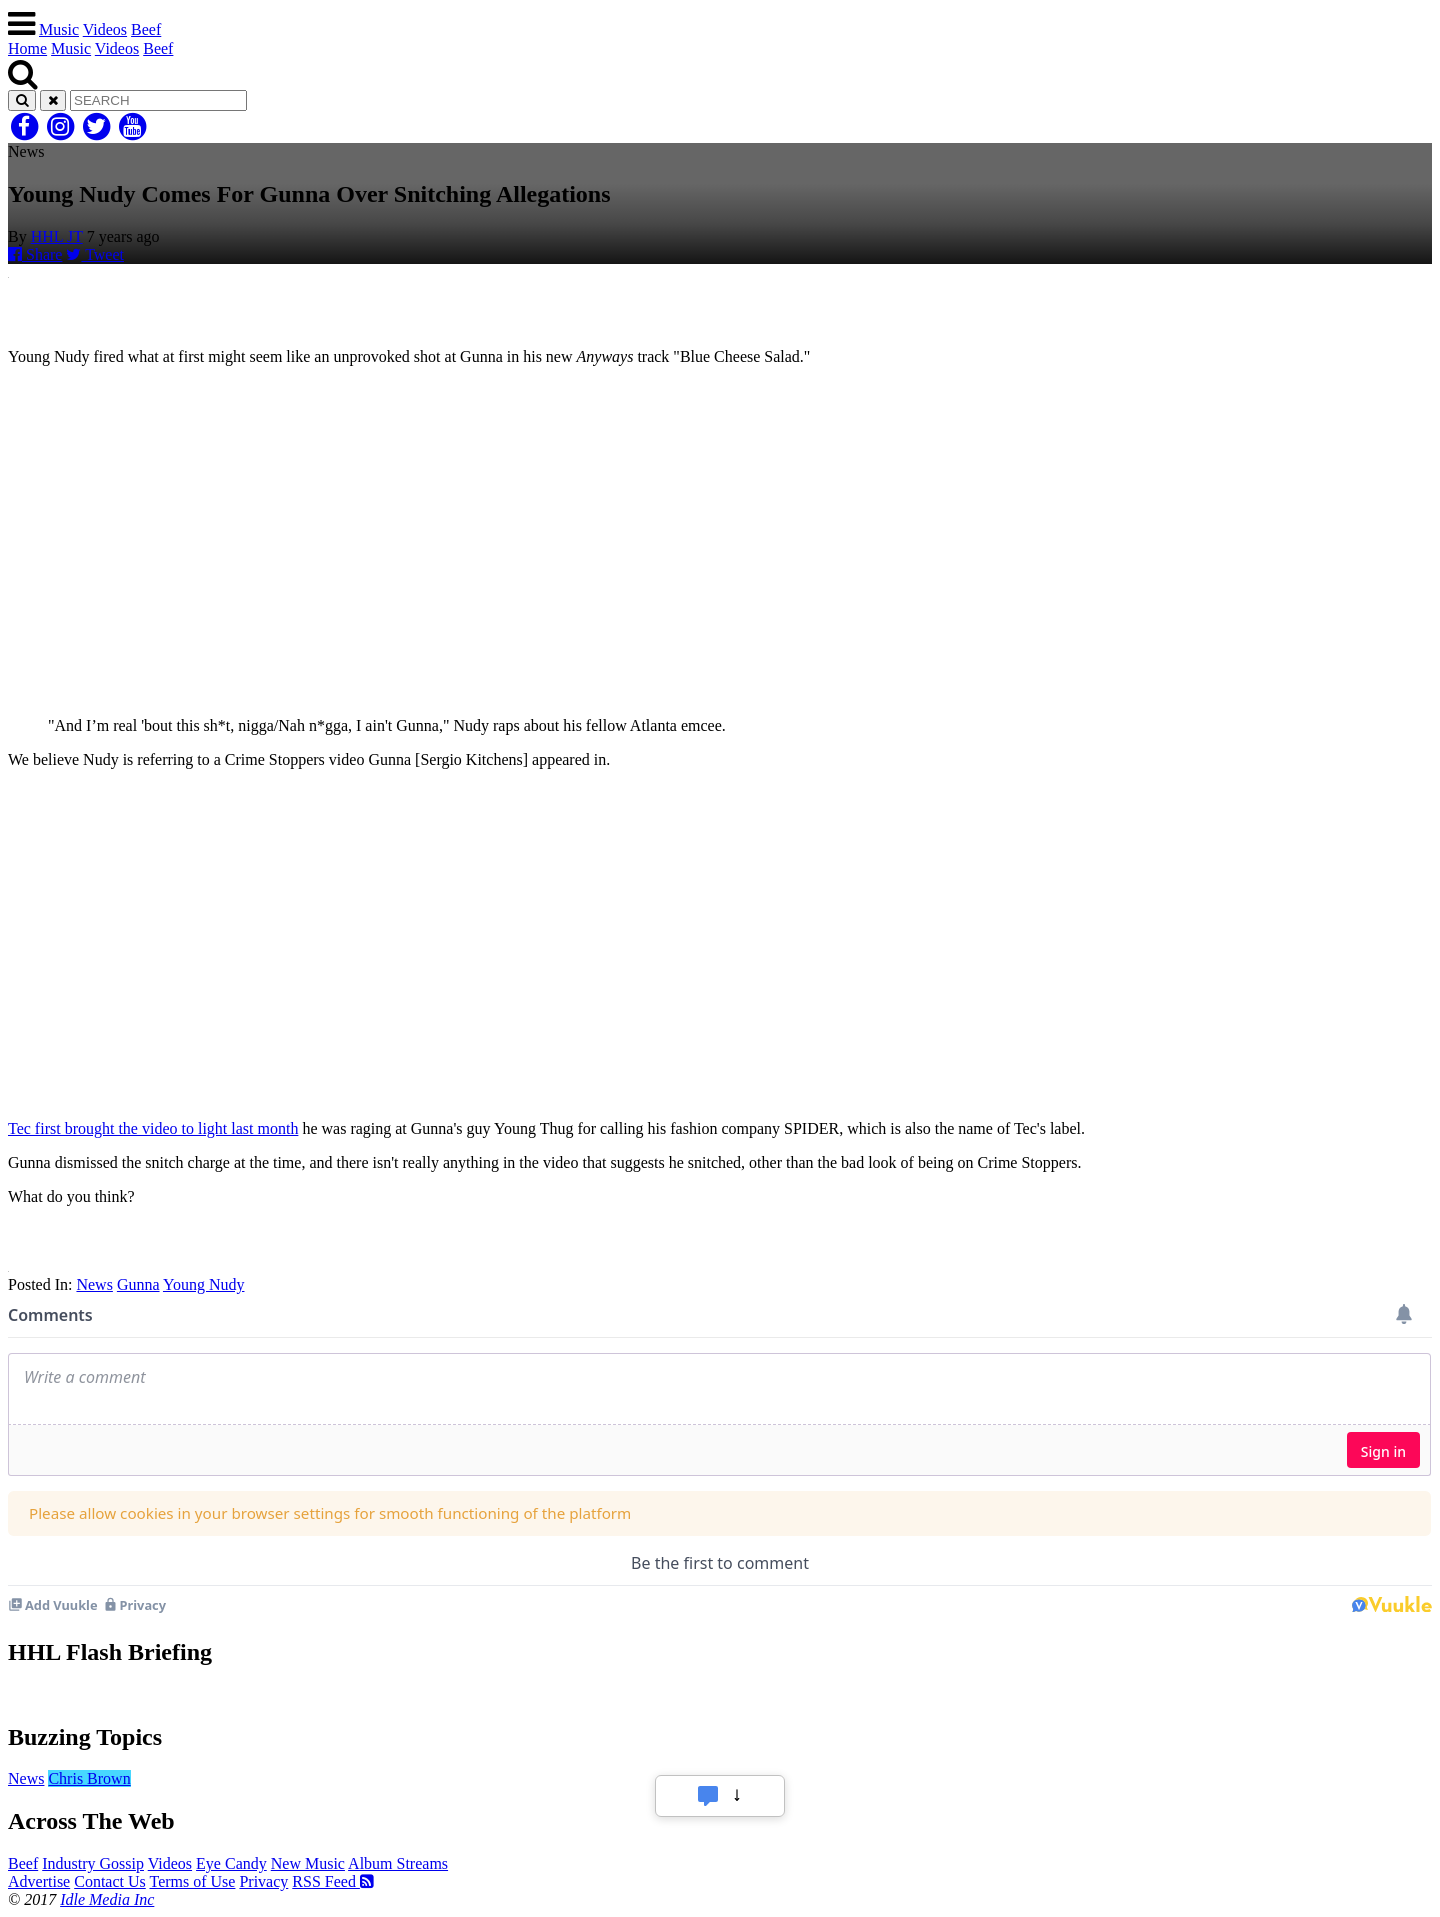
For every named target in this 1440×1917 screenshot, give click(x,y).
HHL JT (57, 236)
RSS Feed (333, 1881)
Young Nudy (204, 1284)
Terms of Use (192, 1881)
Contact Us (110, 1881)
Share (35, 254)
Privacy (263, 1881)
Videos (105, 29)
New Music (308, 1863)
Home (27, 48)
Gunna (138, 1284)
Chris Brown (89, 1778)
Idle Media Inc (107, 1899)
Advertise (39, 1881)
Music (59, 29)
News (94, 1284)
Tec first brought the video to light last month (153, 1128)
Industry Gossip (93, 1863)
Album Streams (398, 1863)
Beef (146, 29)
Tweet (95, 254)
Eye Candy (231, 1863)
